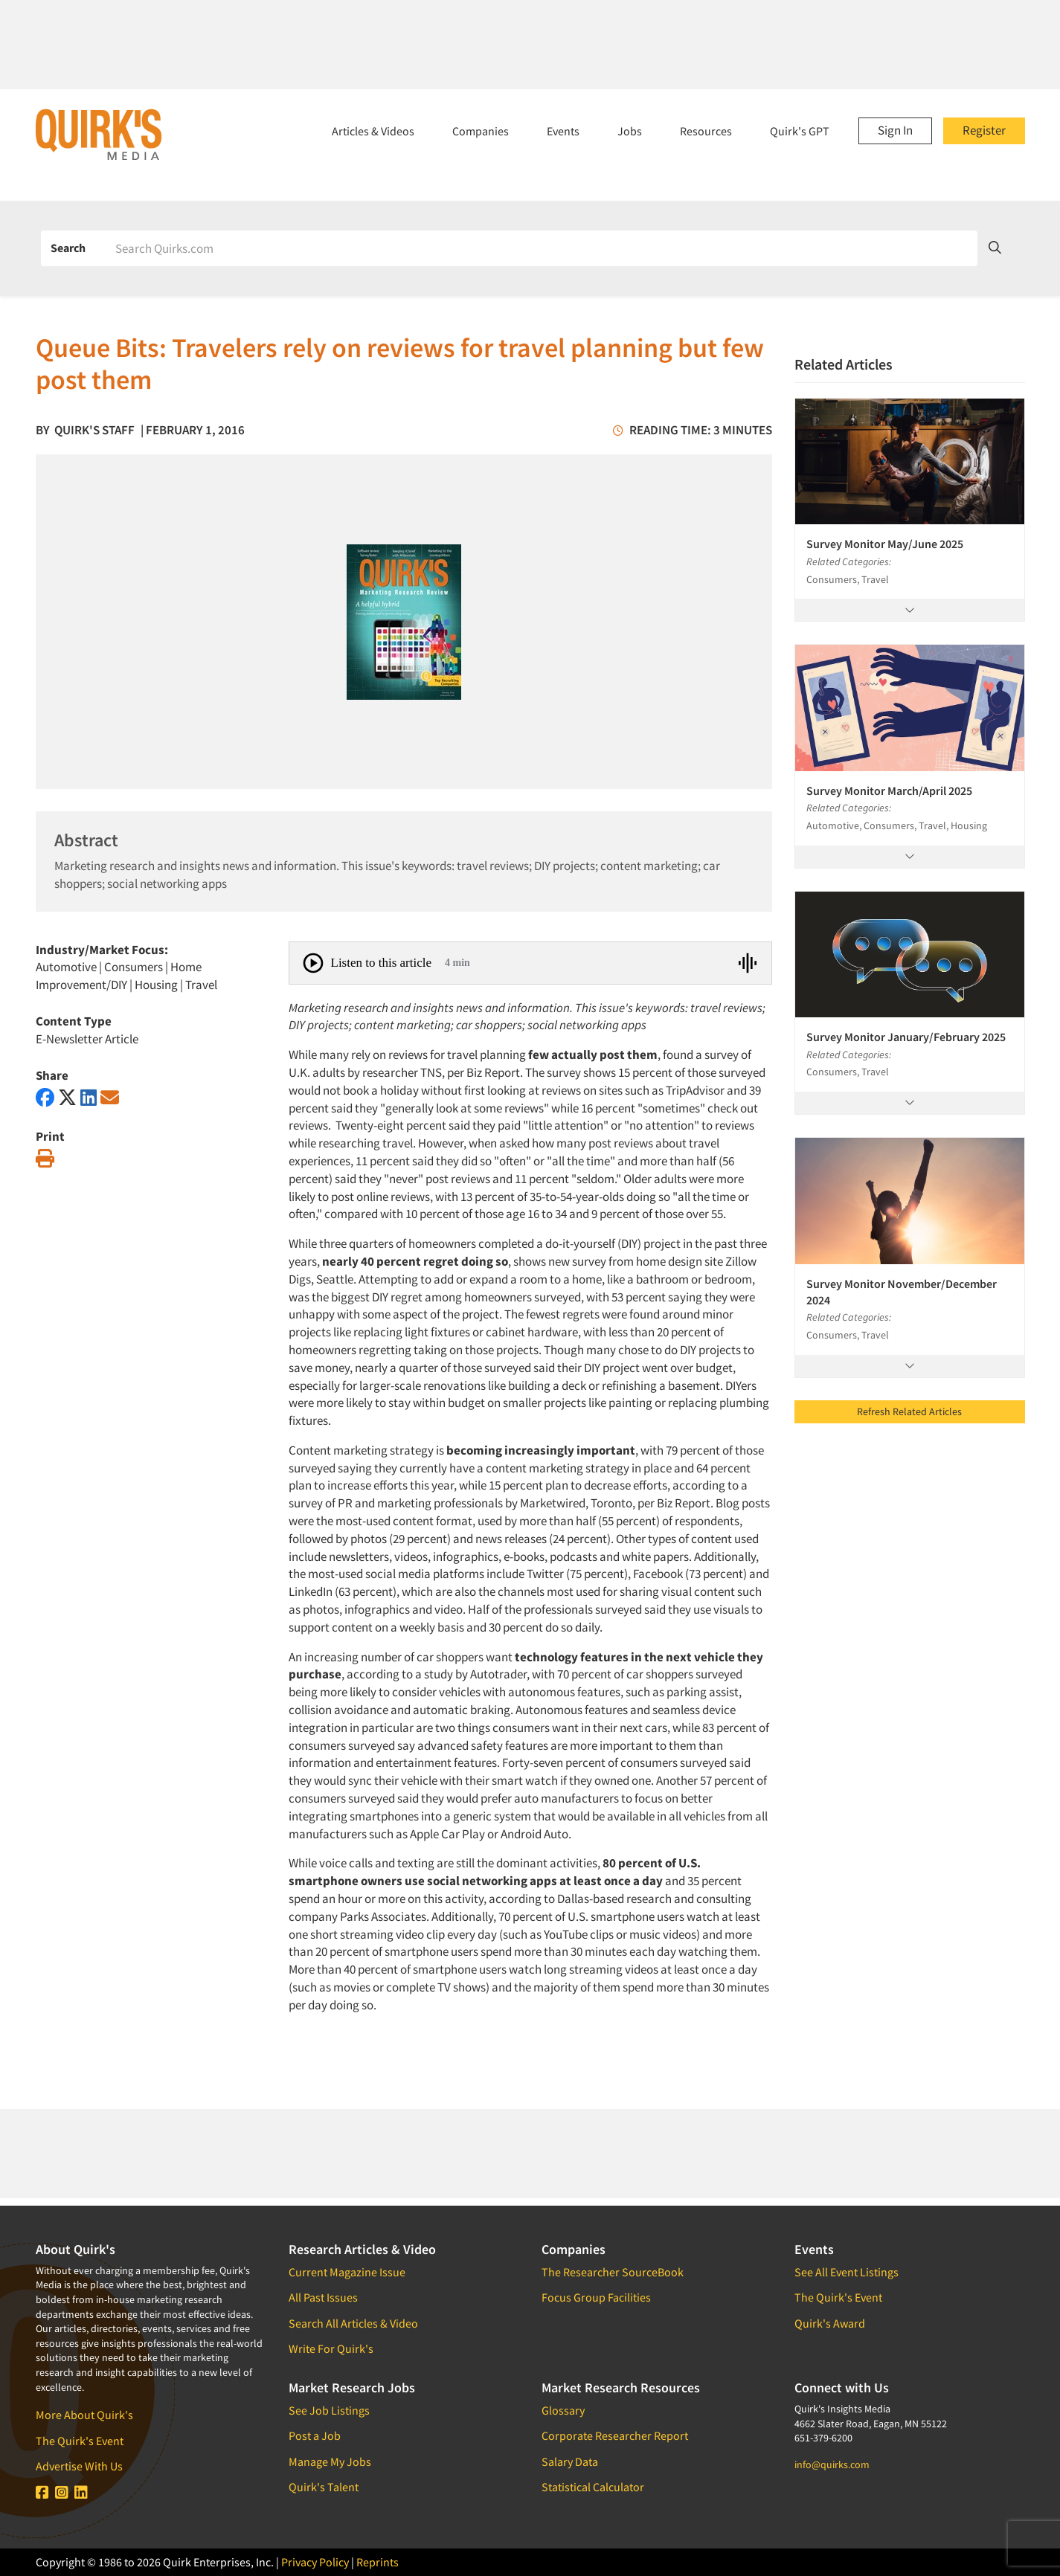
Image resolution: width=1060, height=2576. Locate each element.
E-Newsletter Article (87, 1039)
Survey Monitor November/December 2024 (901, 1291)
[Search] (541, 248)
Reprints (377, 2561)
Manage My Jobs (330, 2461)
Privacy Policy (315, 2561)
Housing (156, 984)
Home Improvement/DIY (119, 976)
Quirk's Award (829, 2323)
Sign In (895, 130)
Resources (706, 130)
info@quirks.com (832, 2464)
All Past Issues (323, 2297)
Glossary (563, 2410)
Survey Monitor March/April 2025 (889, 790)
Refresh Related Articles (909, 1411)
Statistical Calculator (593, 2486)
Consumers (133, 967)
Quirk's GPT (799, 130)
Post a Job (315, 2435)
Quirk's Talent (324, 2486)
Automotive (66, 967)
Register (984, 130)
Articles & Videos (373, 130)
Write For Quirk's (331, 2348)
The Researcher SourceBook (613, 2271)
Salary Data (570, 2461)
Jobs (629, 130)
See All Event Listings (846, 2271)
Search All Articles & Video (353, 2323)
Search (68, 247)
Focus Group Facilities (596, 2297)
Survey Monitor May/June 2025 (884, 543)
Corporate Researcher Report (615, 2435)
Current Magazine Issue (347, 2271)
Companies (480, 130)
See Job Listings (329, 2410)
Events (563, 130)
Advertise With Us (79, 2466)
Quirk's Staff (94, 430)
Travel (201, 984)
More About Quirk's (84, 2414)
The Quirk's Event (79, 2440)
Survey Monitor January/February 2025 (906, 1036)
